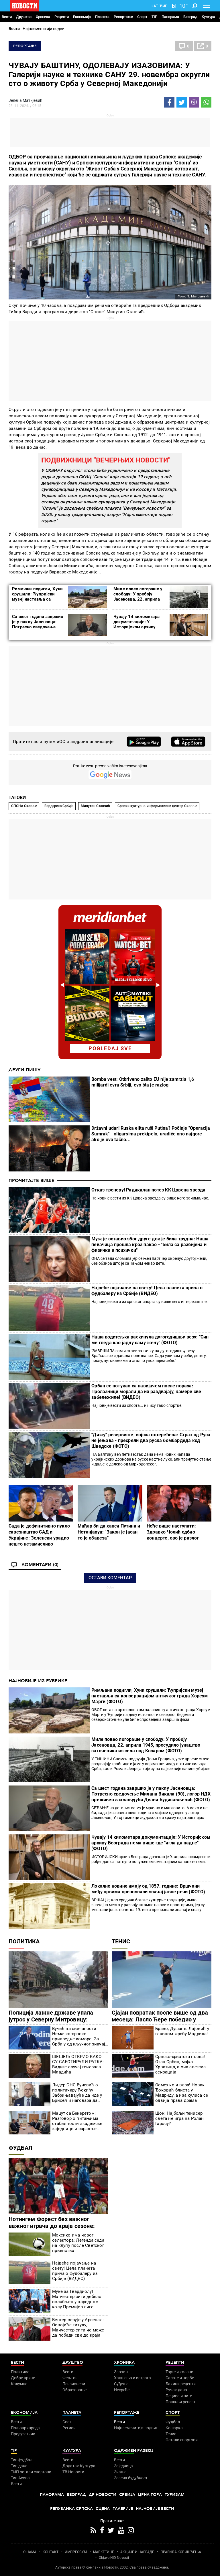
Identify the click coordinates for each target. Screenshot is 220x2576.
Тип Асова (20, 2478)
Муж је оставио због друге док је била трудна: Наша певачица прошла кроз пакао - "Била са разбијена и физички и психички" (150, 1244)
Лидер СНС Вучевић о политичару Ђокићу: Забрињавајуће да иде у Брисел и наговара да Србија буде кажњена (77, 2092)
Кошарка (174, 2428)
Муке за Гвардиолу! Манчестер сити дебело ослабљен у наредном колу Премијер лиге (76, 2299)
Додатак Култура (78, 2466)
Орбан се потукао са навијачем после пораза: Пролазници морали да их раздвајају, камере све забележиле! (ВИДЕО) (146, 1391)
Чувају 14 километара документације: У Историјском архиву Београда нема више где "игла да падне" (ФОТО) (138, 627)
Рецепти (61, 17)
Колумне (19, 2384)
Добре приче (23, 2378)
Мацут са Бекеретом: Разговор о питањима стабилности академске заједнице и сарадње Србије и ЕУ (77, 2121)
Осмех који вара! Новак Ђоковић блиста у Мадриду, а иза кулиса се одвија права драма (181, 2092)
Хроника (43, 17)
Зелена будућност (131, 2478)
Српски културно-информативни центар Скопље (157, 806)
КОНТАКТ (50, 2552)
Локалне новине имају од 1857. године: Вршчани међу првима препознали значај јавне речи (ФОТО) (148, 1888)
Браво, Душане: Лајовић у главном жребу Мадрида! (182, 2031)
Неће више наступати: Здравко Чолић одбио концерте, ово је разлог (173, 1532)
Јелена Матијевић (25, 100)
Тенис (121, 1941)
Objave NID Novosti (114, 2558)
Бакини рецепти (181, 2384)
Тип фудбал (21, 2460)
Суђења (121, 2384)
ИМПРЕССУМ (76, 2552)
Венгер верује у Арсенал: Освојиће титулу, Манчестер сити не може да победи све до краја (78, 2327)
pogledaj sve (110, 1048)
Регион (69, 2428)
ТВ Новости (73, 2472)
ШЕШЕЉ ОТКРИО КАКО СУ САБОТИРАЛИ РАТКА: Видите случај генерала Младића (78, 2064)
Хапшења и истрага (132, 2378)
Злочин (121, 2372)
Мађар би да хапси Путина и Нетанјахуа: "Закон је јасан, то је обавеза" (109, 1532)
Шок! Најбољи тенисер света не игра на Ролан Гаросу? (179, 2118)
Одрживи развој (133, 2450)
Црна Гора (150, 2494)
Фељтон (70, 2378)
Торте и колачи (179, 2372)
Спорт (142, 17)
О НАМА (29, 2552)
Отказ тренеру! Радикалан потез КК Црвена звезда (148, 1190)
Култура (208, 17)
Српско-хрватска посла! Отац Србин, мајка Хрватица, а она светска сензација (180, 2064)
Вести (7, 17)
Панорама (170, 17)
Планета (102, 17)
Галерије (123, 2508)
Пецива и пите (179, 2396)
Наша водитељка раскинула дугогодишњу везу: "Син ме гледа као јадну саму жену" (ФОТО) (150, 1339)
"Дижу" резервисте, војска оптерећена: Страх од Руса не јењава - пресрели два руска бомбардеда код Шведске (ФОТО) (150, 1440)
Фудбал (20, 2147)
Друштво (24, 17)
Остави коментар (110, 1577)
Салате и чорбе (180, 2378)
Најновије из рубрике (38, 1681)
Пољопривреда (25, 2428)
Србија (127, 2494)
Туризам (174, 2494)
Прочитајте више (31, 1180)
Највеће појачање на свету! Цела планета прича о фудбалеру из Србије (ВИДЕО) (147, 1290)
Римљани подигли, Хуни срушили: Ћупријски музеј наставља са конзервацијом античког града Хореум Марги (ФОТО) (149, 1695)
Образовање (74, 2390)
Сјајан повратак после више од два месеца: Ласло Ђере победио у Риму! (160, 2019)
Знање (120, 2472)
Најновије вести (155, 2508)
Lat (155, 6)
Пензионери (73, 2384)
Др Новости (102, 2494)
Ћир (163, 6)
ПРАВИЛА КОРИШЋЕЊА (180, 2552)
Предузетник (23, 2434)
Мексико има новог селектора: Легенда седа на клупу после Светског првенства (78, 2243)
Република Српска (71, 2508)
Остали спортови (182, 2440)
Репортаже (123, 17)
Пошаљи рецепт (181, 2402)
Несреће (121, 2390)
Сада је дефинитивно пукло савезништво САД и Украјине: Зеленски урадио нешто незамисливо (39, 1535)
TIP (154, 17)
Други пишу (24, 1070)
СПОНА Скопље (24, 806)
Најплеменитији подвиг (44, 28)
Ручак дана (176, 2390)
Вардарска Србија (58, 806)
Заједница (123, 2466)
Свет (66, 2422)
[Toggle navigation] (206, 5)
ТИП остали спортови (31, 2472)
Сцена (103, 2508)
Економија (82, 17)
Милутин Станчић (95, 806)
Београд (190, 17)
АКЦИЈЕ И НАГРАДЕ (137, 2552)
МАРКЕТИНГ (103, 2552)
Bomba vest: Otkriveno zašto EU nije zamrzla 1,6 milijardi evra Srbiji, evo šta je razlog (142, 1082)
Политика (24, 1941)
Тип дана (19, 2466)
